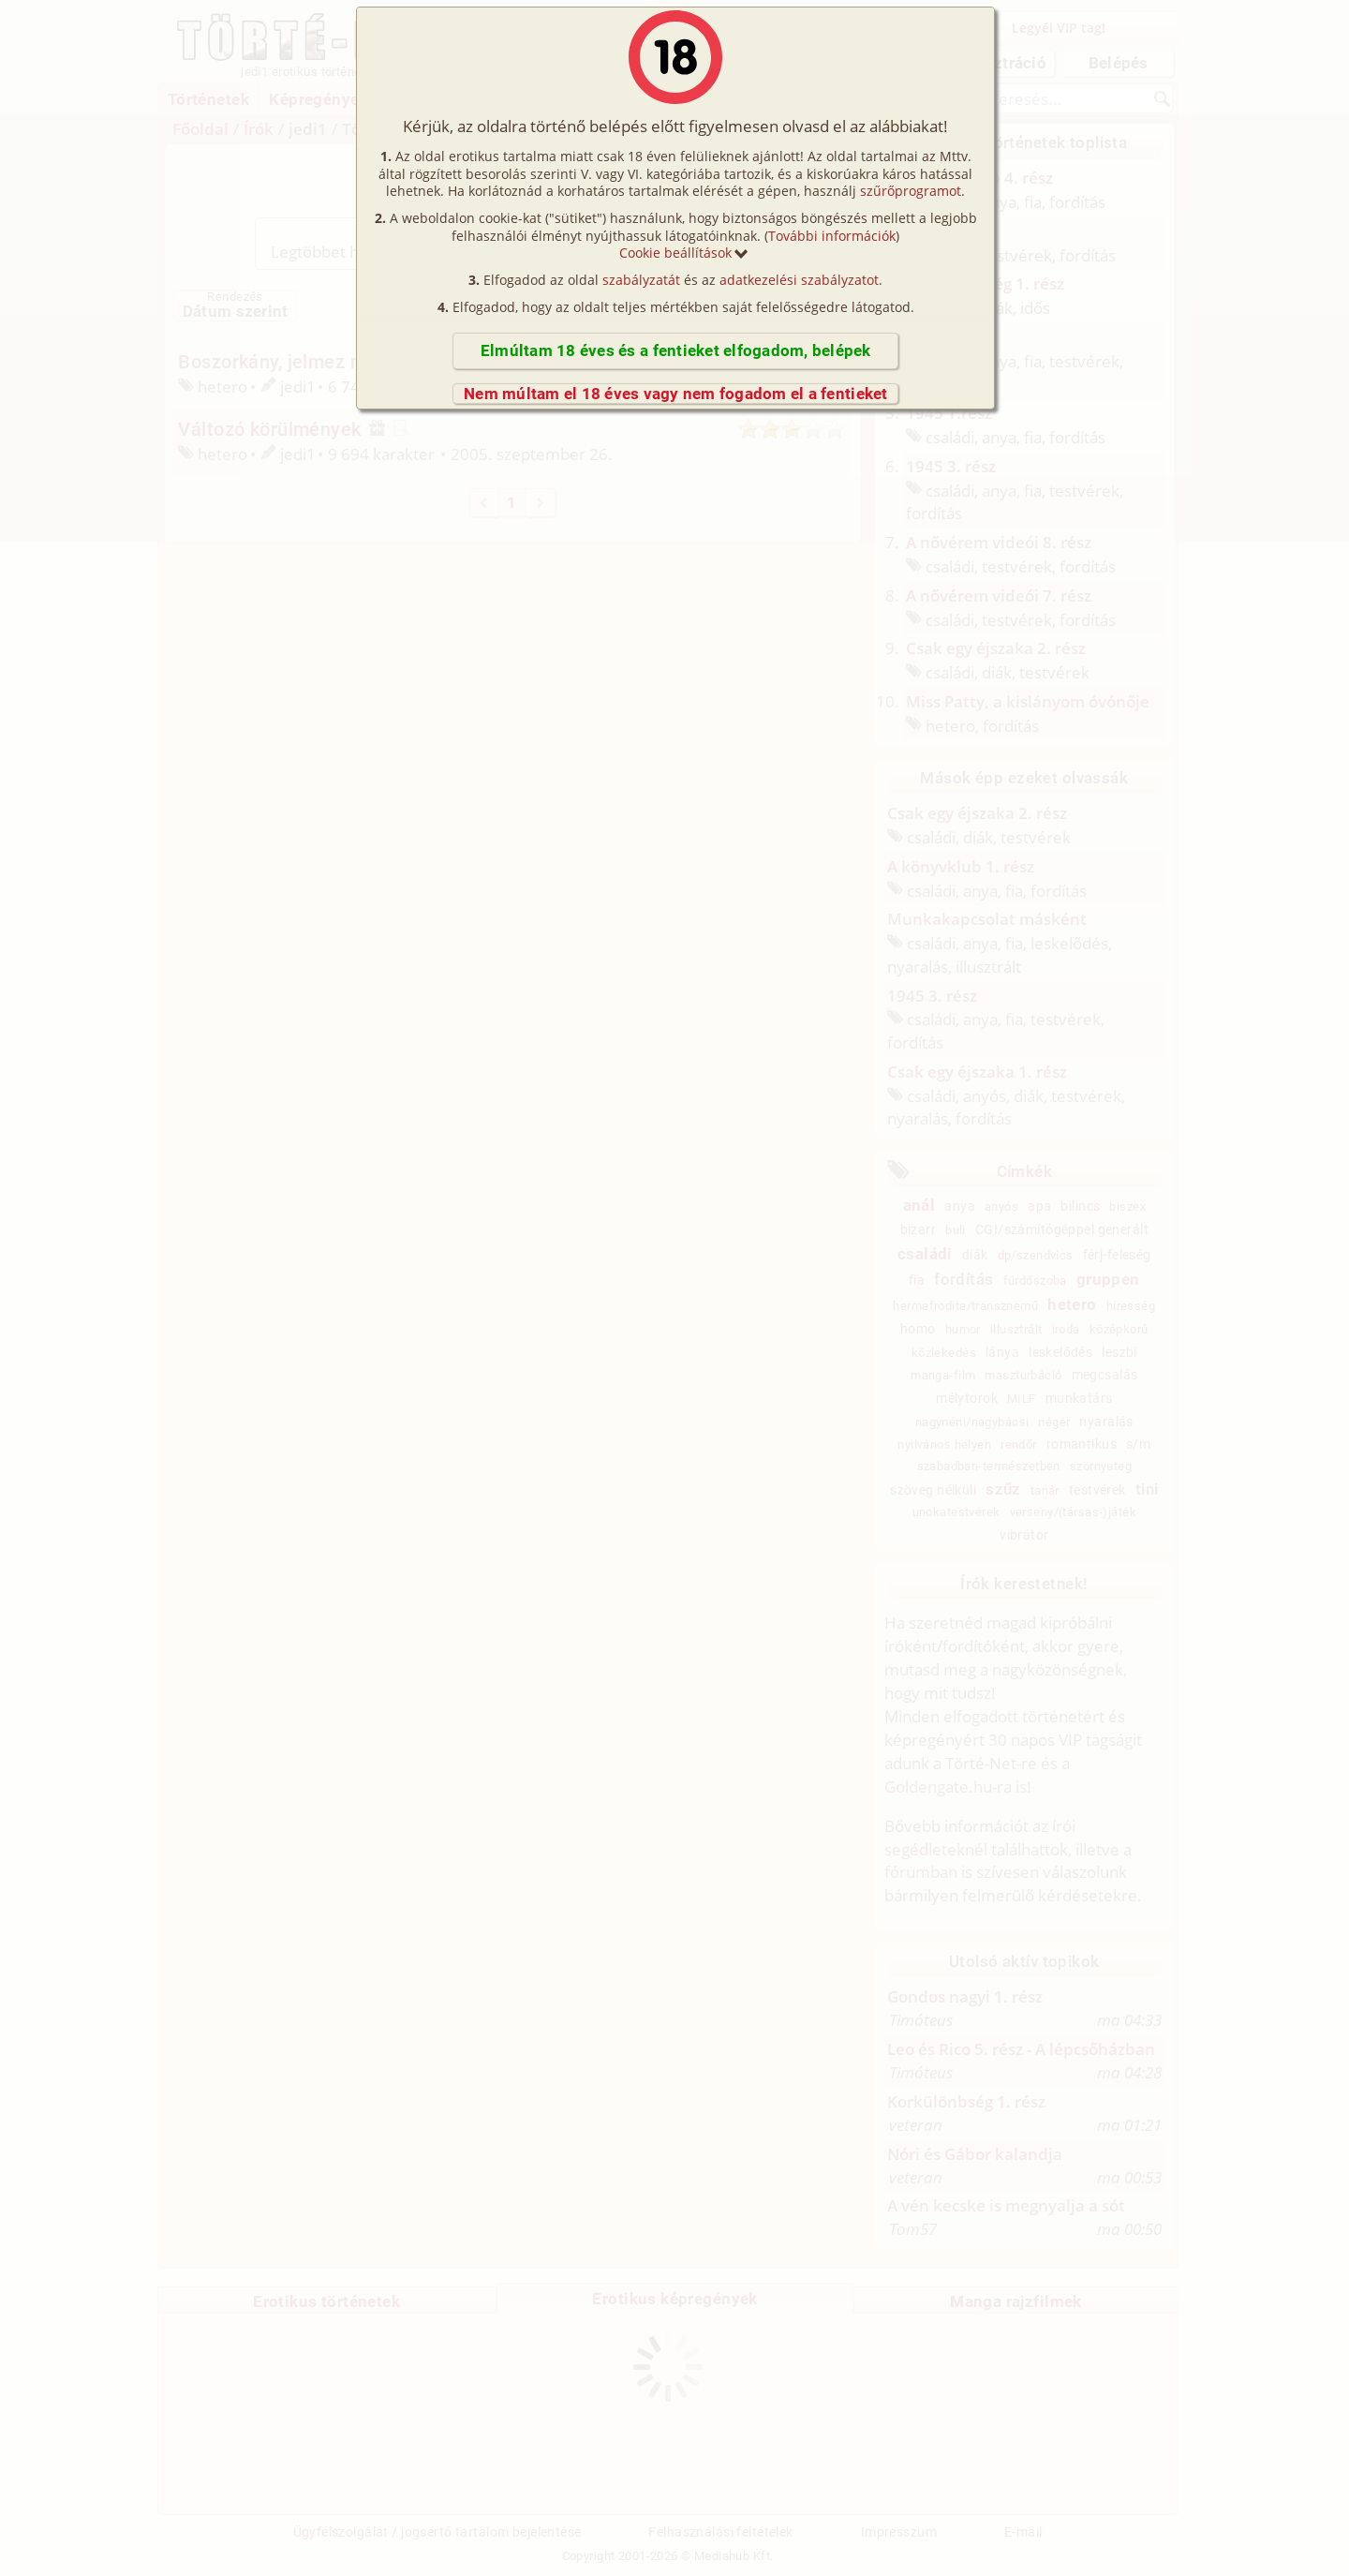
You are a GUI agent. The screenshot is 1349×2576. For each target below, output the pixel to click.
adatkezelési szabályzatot (799, 280)
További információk (832, 236)
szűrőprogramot (910, 191)
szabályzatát (641, 280)
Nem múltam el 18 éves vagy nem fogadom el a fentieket (676, 393)
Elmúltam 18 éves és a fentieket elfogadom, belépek (676, 350)
